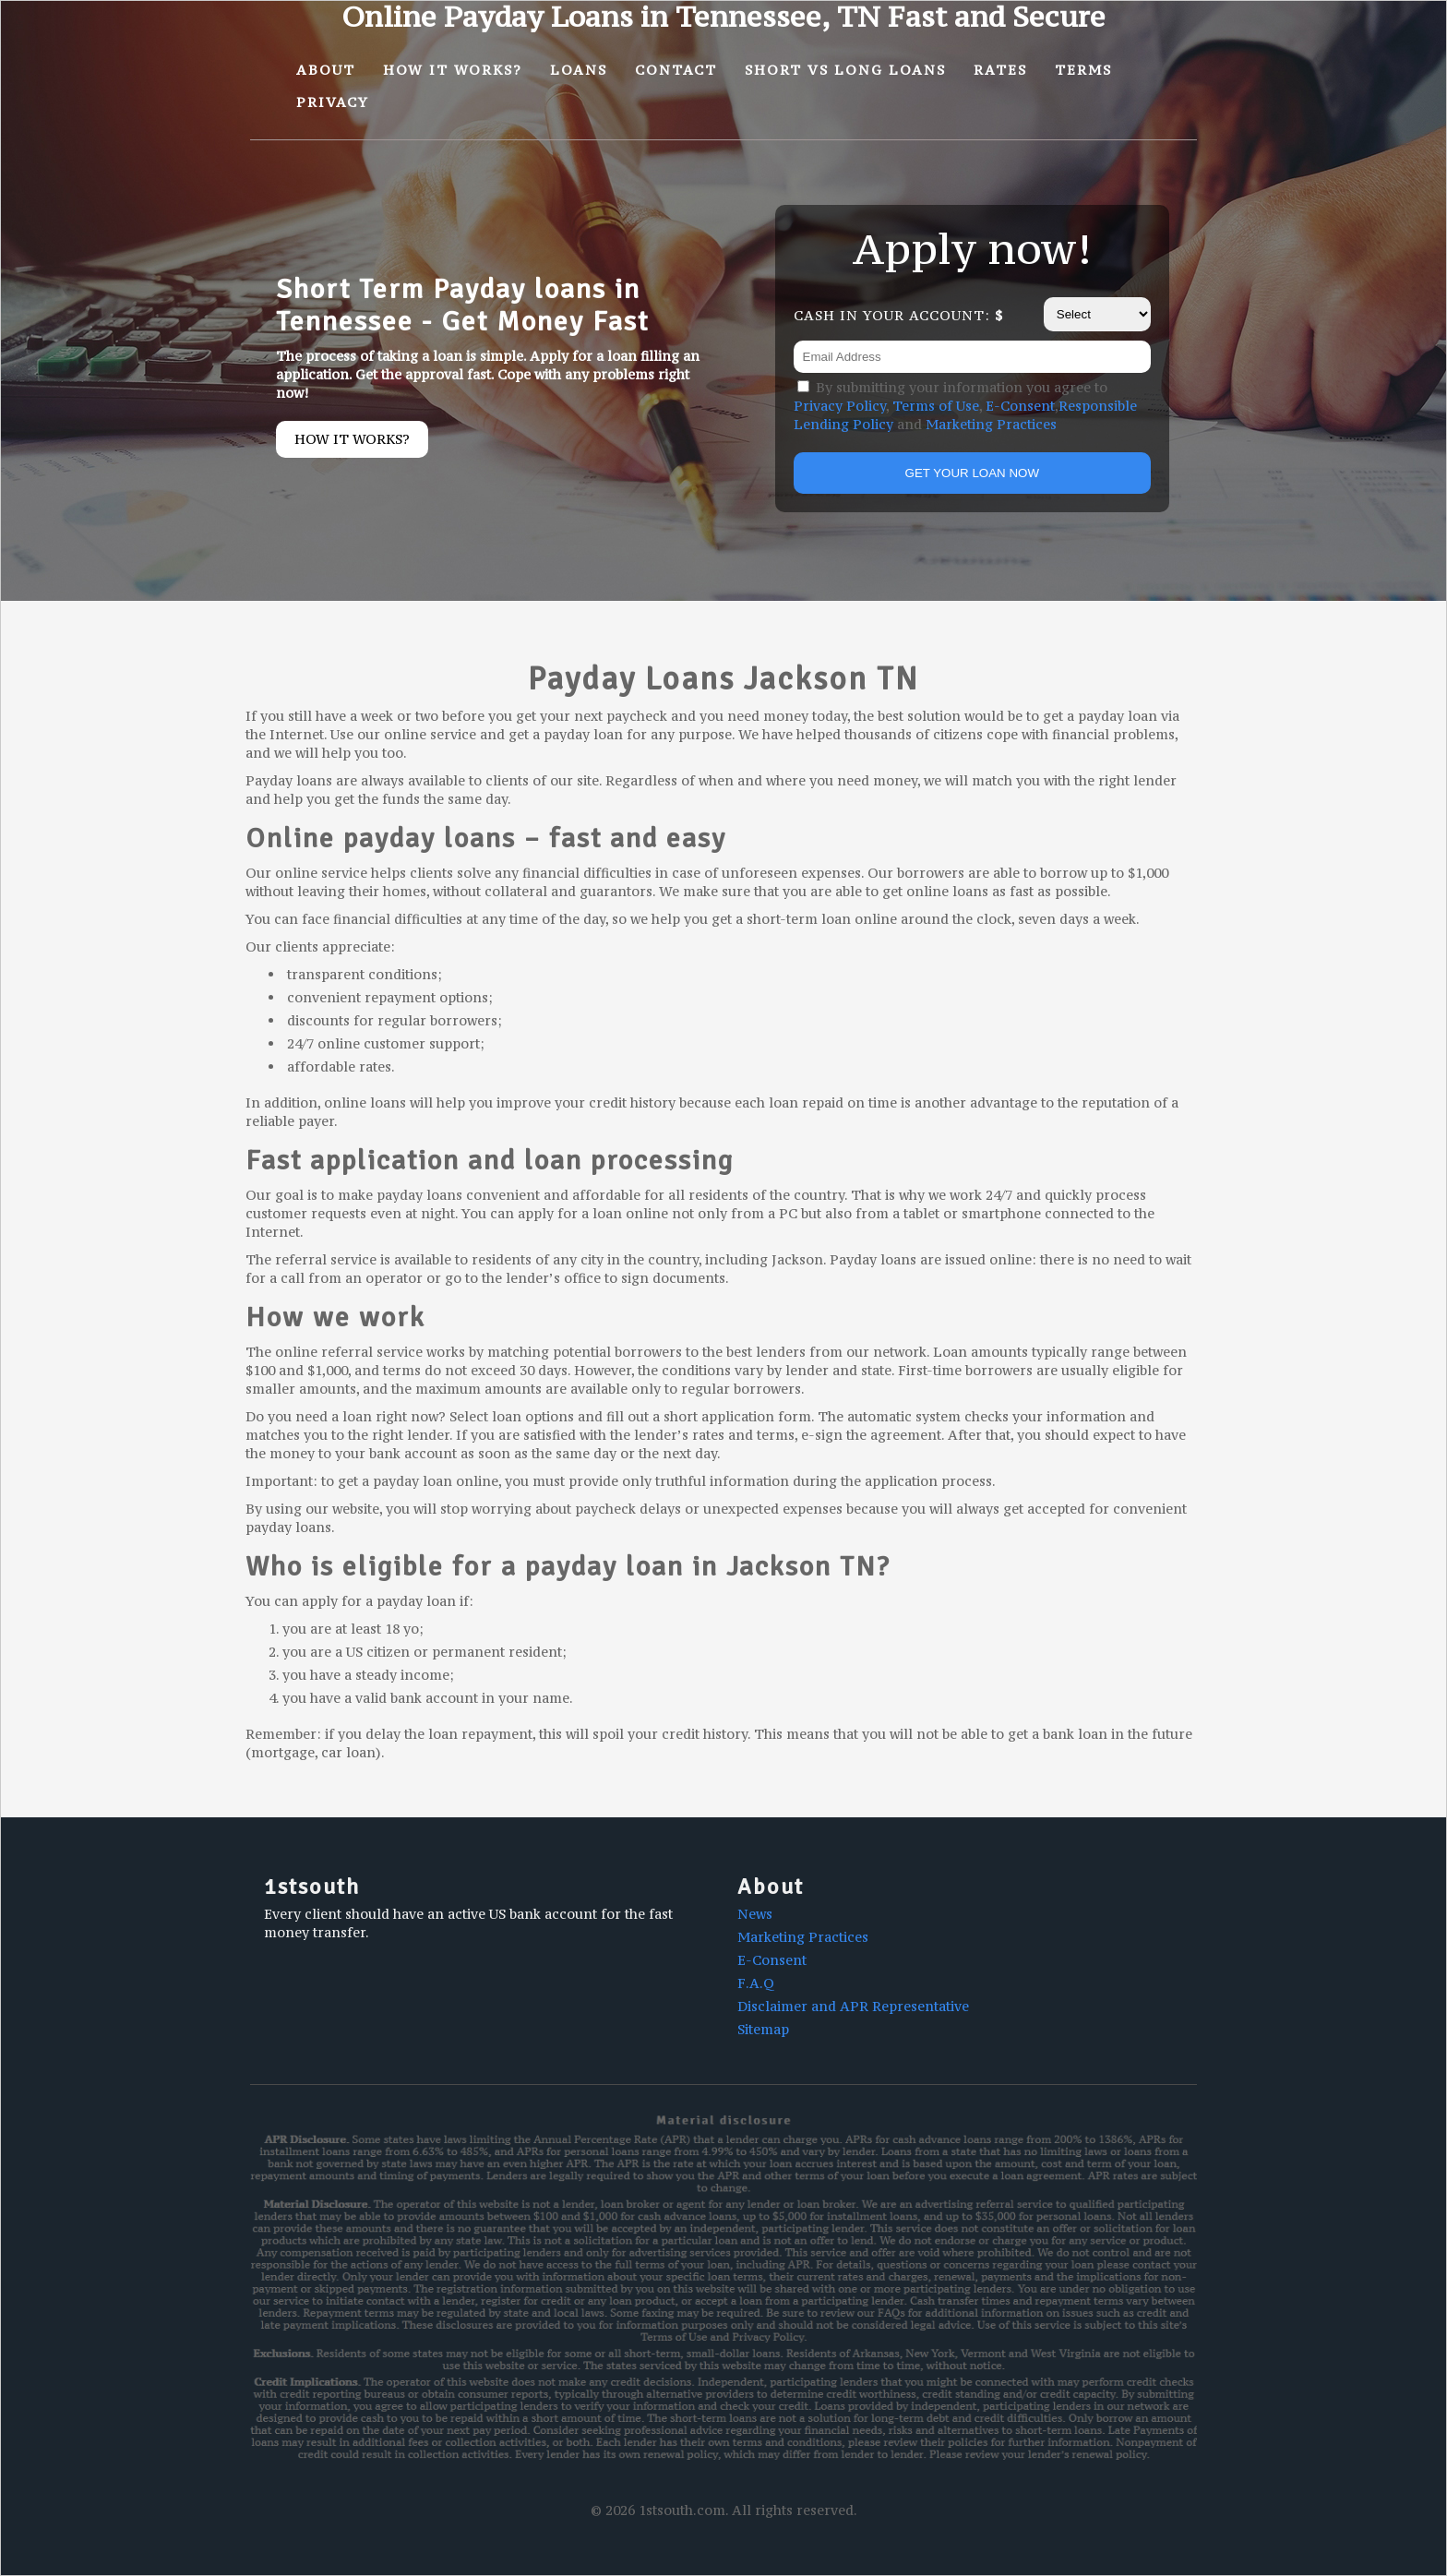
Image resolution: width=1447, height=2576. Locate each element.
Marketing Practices (991, 424)
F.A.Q (755, 1983)
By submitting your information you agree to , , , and (965, 405)
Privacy (332, 102)
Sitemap (763, 2029)
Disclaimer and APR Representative (853, 2006)
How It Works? (452, 69)
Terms (1083, 69)
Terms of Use (935, 405)
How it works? (352, 439)
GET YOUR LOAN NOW (972, 473)
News (754, 1914)
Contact (676, 69)
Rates (1000, 69)
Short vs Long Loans (845, 69)
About (325, 69)
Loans (578, 69)
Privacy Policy (840, 405)
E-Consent (1020, 405)
